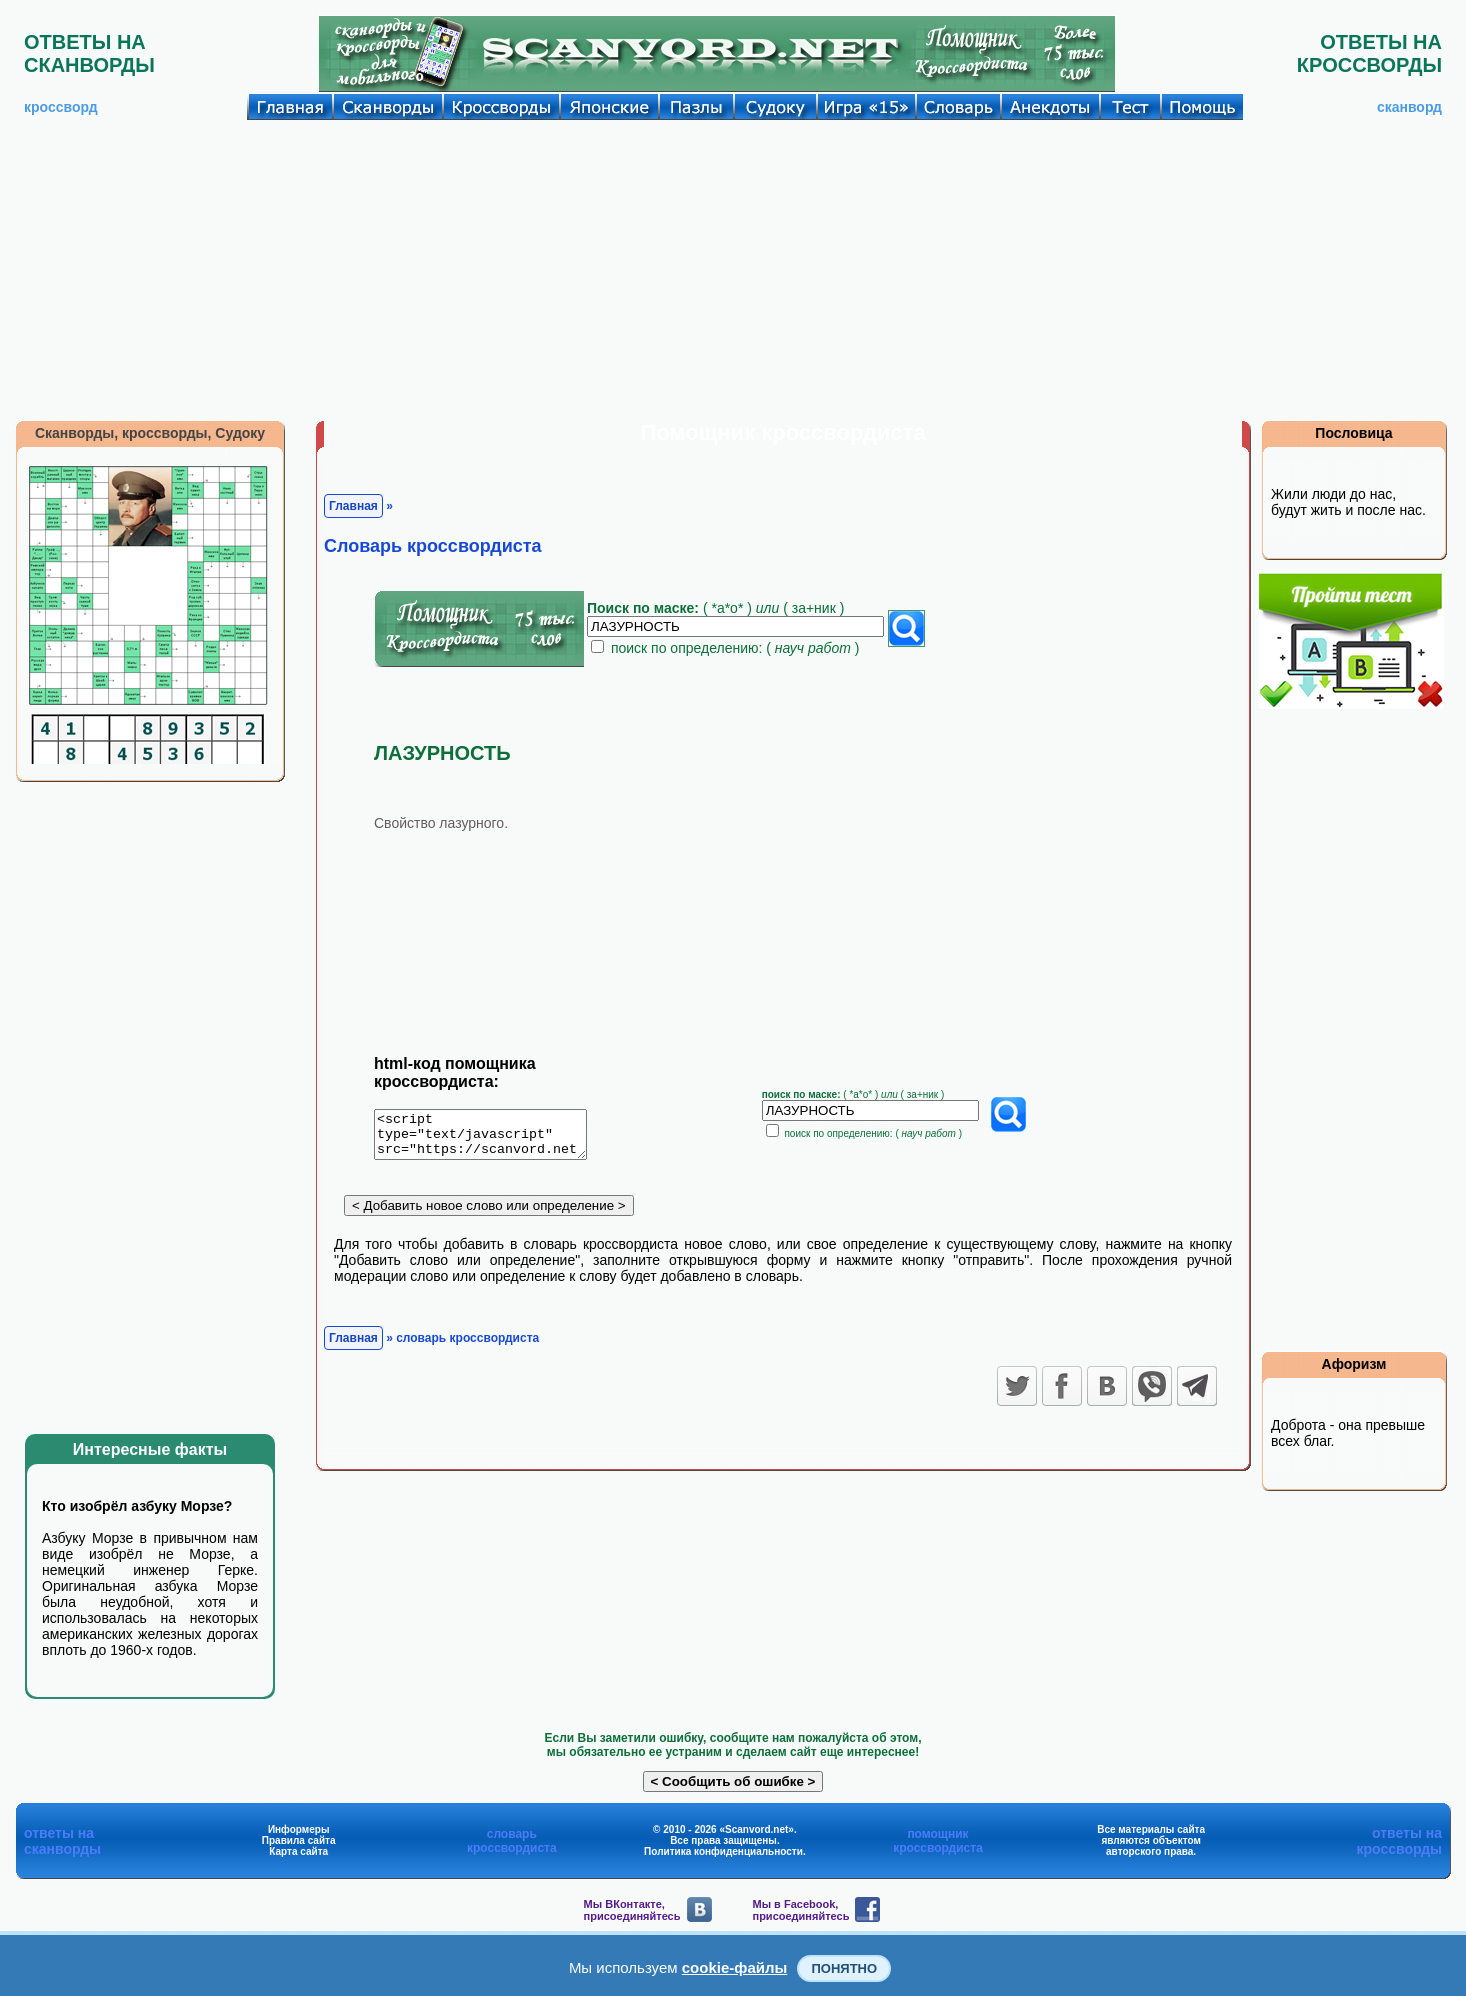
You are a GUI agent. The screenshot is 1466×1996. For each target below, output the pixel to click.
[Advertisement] (733, 270)
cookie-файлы (735, 1967)
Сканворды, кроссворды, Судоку (150, 433)
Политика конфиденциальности (723, 1851)
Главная (353, 506)
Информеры (299, 1829)
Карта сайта (298, 1851)
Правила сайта (299, 1840)
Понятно (844, 1968)
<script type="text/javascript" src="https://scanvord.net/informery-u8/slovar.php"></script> (492, 1138)
